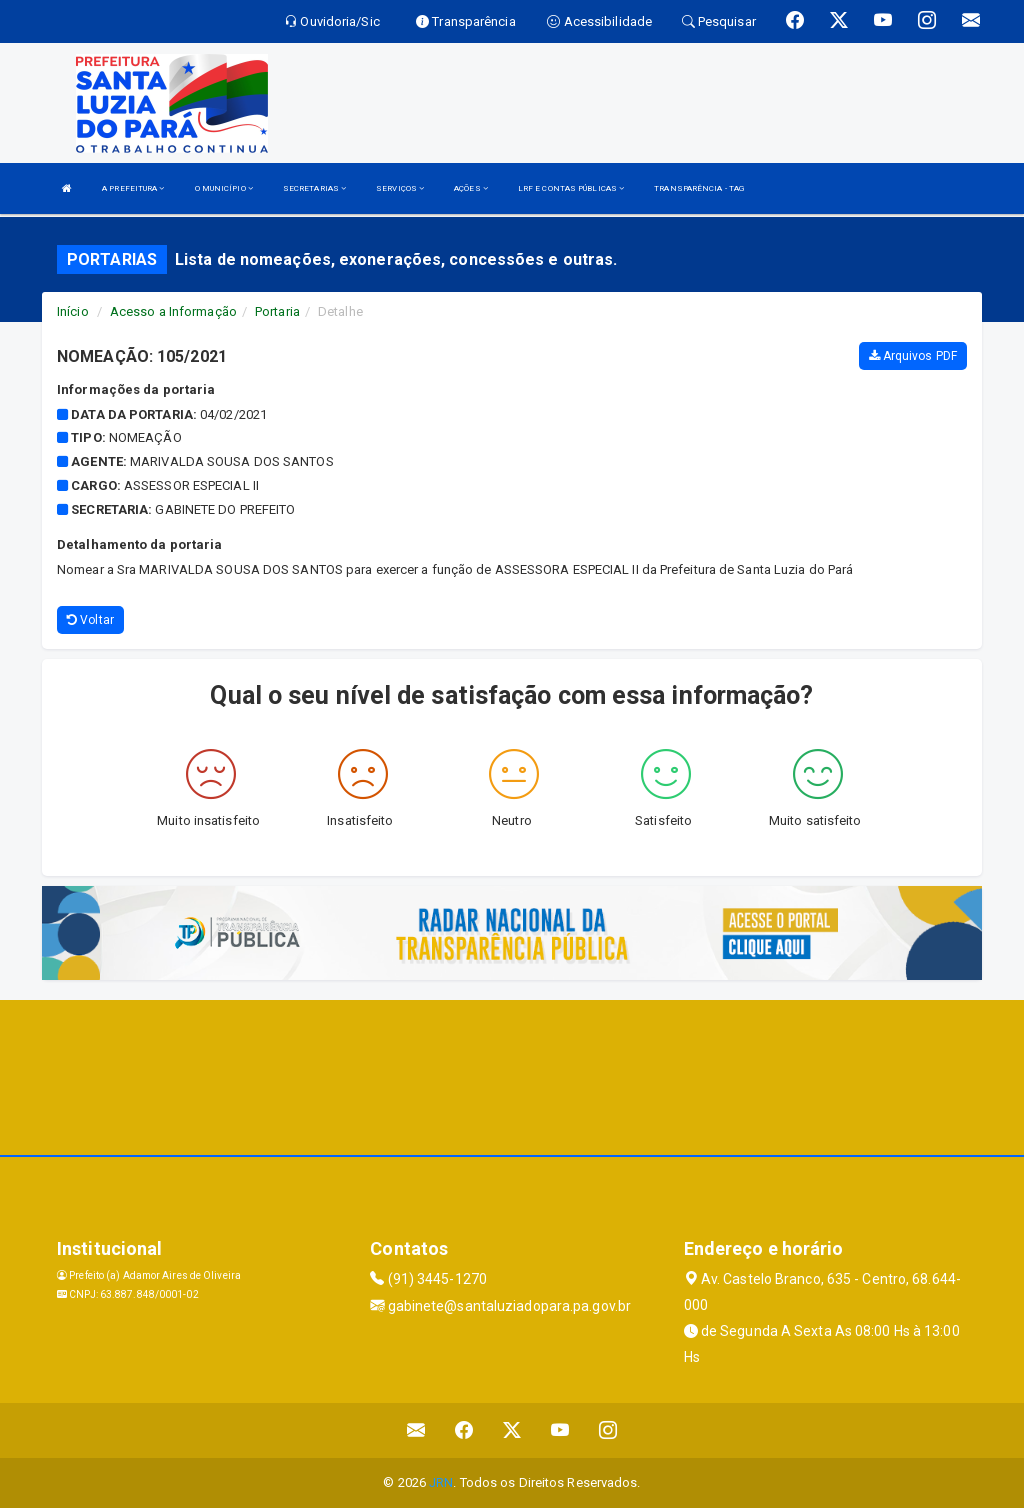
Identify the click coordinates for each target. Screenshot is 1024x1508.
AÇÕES (471, 188)
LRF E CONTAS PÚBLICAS (571, 188)
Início (73, 311)
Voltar (90, 620)
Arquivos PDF (913, 356)
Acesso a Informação (173, 311)
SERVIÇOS (400, 188)
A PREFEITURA (133, 188)
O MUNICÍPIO (224, 188)
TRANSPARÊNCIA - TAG (699, 188)
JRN (441, 1482)
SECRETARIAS (314, 188)
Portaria (277, 311)
